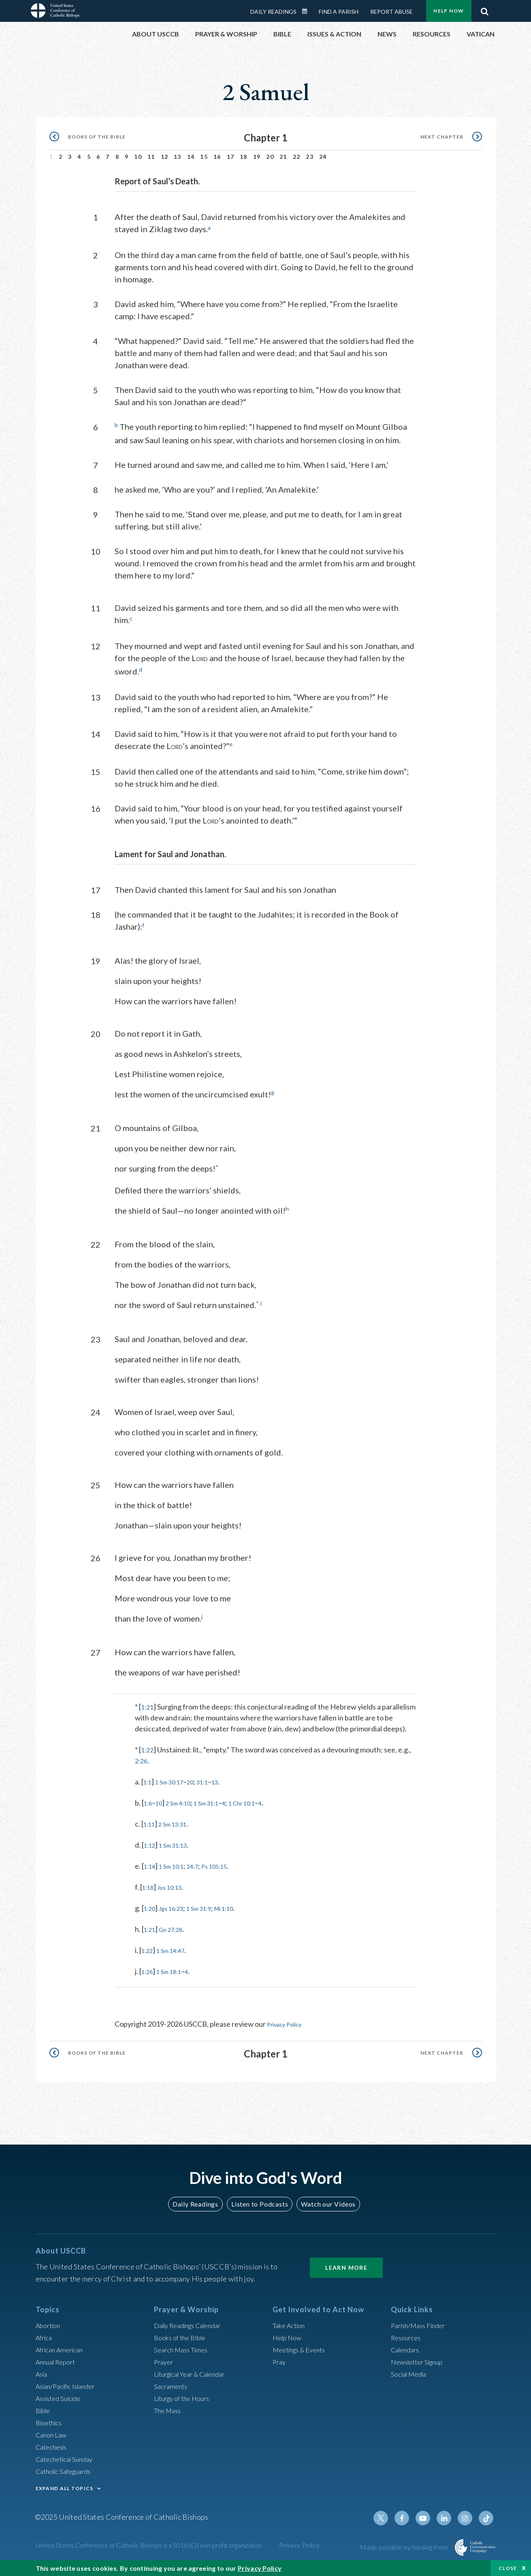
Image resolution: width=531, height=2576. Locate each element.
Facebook (409, 2517)
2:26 (142, 1767)
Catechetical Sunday (68, 2458)
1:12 (151, 1851)
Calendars (407, 2349)
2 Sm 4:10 (184, 1809)
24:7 (202, 1872)
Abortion (50, 2324)
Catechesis (53, 2446)
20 (270, 154)
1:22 (148, 1756)
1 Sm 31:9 (210, 1914)
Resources (407, 2337)
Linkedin (448, 2517)
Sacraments (172, 2385)
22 (297, 154)
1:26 (148, 1977)
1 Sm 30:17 (174, 1788)
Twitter (389, 2517)
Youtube (428, 2517)
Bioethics (51, 2422)
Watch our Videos (324, 2203)
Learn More (346, 2267)
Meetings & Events (303, 2349)
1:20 (151, 1914)
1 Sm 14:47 (176, 1956)
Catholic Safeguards (67, 2470)
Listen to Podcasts (259, 2203)
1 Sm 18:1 (174, 1977)
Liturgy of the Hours (185, 2397)
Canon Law (53, 2434)
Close (508, 2568)
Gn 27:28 (176, 1935)
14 (191, 154)
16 (217, 154)
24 (323, 154)
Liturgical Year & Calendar (195, 2373)
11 (151, 154)
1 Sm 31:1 (217, 1809)
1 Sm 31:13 (179, 1851)
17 (231, 154)
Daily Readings (273, 9)
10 (138, 154)
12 (164, 154)
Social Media (411, 2373)
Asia (42, 2373)
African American (62, 2349)
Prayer (164, 2361)
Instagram (467, 2517)
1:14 (151, 1872)
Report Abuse (391, 9)
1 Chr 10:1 (259, 1809)
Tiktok (487, 2517)
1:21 (148, 1702)
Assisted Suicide (61, 2397)
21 (283, 154)
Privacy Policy (289, 2030)
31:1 (213, 1788)
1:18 (149, 1893)
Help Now (289, 2337)
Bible (44, 2409)
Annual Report (58, 2361)
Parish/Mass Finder (421, 2324)
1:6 (149, 1809)
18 (243, 154)
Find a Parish (338, 9)
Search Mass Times (183, 2349)
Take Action (291, 2324)
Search (485, 7)
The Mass (169, 2409)
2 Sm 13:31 (178, 1830)
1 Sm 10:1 (177, 1872)
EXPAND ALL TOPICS (65, 2488)
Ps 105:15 (227, 1872)
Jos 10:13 (175, 1893)
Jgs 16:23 (177, 1914)
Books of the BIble (182, 2337)
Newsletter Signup (420, 2361)
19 (257, 154)
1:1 (148, 1788)
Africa (45, 2337)
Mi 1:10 (240, 1914)
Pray (280, 2361)
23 (309, 154)
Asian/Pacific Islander (69, 2385)
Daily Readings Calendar (307, 9)
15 (204, 154)
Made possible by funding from (404, 2546)
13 (177, 154)
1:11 (150, 1830)
